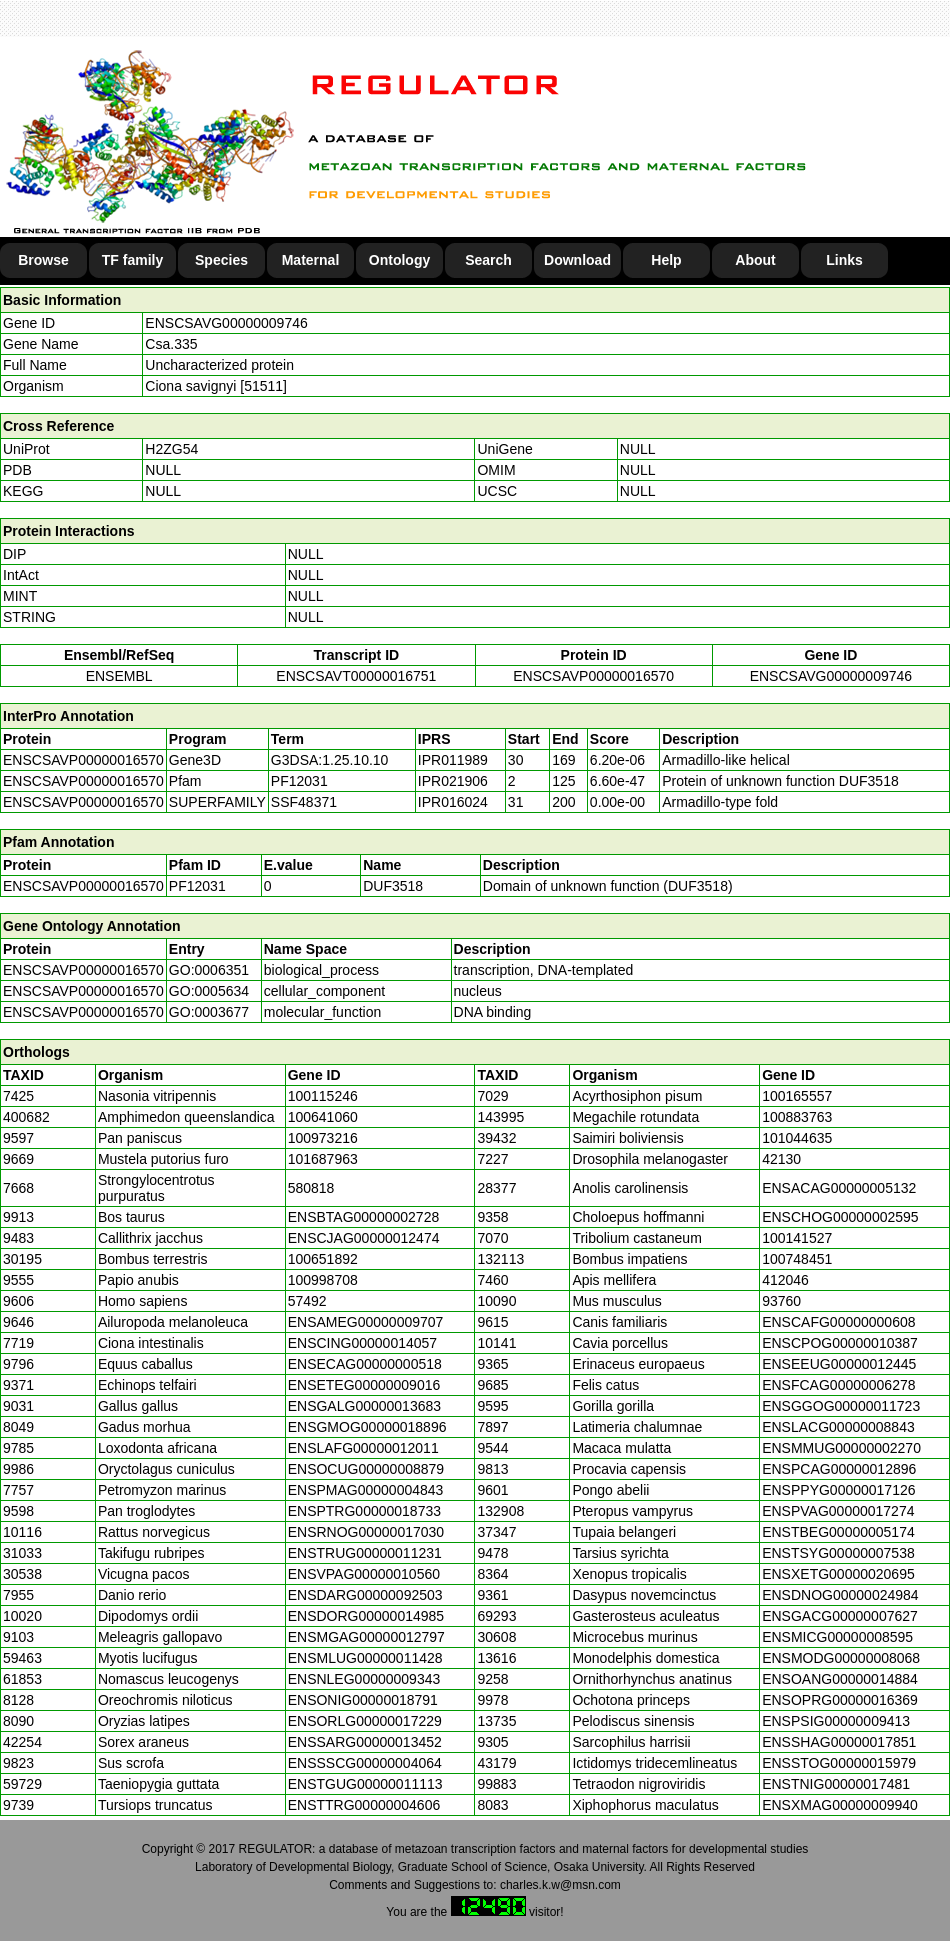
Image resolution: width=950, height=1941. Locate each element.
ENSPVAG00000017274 (838, 1511)
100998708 (323, 1280)
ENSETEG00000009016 (364, 1385)
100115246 (323, 1096)
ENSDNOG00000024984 (840, 1595)
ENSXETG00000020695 (838, 1574)
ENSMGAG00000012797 (366, 1637)
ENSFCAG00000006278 (838, 1385)
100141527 (797, 1238)
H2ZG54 (171, 449)
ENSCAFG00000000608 (838, 1322)
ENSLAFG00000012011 (363, 1448)
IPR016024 (453, 802)
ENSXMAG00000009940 (840, 1805)
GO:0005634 (209, 991)
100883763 (797, 1117)
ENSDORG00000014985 (366, 1616)
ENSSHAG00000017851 (839, 1742)
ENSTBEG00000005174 (838, 1532)
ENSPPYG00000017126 (838, 1490)
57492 (307, 1301)
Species (221, 260)
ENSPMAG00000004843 (366, 1490)
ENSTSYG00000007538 (838, 1553)
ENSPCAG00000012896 (839, 1469)
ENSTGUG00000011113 (365, 1784)
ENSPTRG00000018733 (364, 1511)
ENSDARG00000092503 (365, 1595)
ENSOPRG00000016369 (840, 1700)
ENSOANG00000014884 (840, 1679)
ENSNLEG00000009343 (364, 1679)
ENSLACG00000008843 (838, 1427)
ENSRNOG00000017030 (366, 1532)
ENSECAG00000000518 (365, 1364)
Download (577, 260)
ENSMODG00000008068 (841, 1658)
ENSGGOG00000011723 (841, 1406)
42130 (781, 1159)
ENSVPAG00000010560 (364, 1574)
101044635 (797, 1138)
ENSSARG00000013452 (365, 1742)
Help (666, 260)
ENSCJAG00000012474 (364, 1238)
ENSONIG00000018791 (363, 1700)
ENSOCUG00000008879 (366, 1469)
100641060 (323, 1117)
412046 (785, 1280)
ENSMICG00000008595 (837, 1637)
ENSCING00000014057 (362, 1343)
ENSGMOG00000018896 (367, 1427)
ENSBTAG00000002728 (364, 1217)
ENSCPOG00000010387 (840, 1343)
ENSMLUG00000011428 (365, 1658)
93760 (781, 1301)
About (755, 260)
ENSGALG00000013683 (364, 1406)
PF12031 (197, 886)
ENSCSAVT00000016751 (356, 676)
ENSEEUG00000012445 (839, 1364)
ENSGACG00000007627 (840, 1616)
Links (844, 260)
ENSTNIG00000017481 (836, 1784)
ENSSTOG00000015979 (839, 1763)
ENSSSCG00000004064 (365, 1763)
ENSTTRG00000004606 (364, 1805)
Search (488, 260)
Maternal (311, 260)
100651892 (323, 1259)
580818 (311, 1188)
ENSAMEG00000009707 (366, 1322)
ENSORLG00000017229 (365, 1721)
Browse (43, 260)
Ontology (399, 260)
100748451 (797, 1259)
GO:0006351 (209, 970)
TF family (132, 260)
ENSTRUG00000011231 (365, 1553)
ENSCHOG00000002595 (840, 1217)
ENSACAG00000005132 (839, 1188)
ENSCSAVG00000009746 (226, 323)
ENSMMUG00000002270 (841, 1448)
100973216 (323, 1138)
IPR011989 (453, 760)
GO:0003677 (209, 1012)
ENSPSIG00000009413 (836, 1721)
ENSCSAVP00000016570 (593, 676)
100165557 (797, 1096)
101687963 (323, 1159)
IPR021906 (453, 781)
